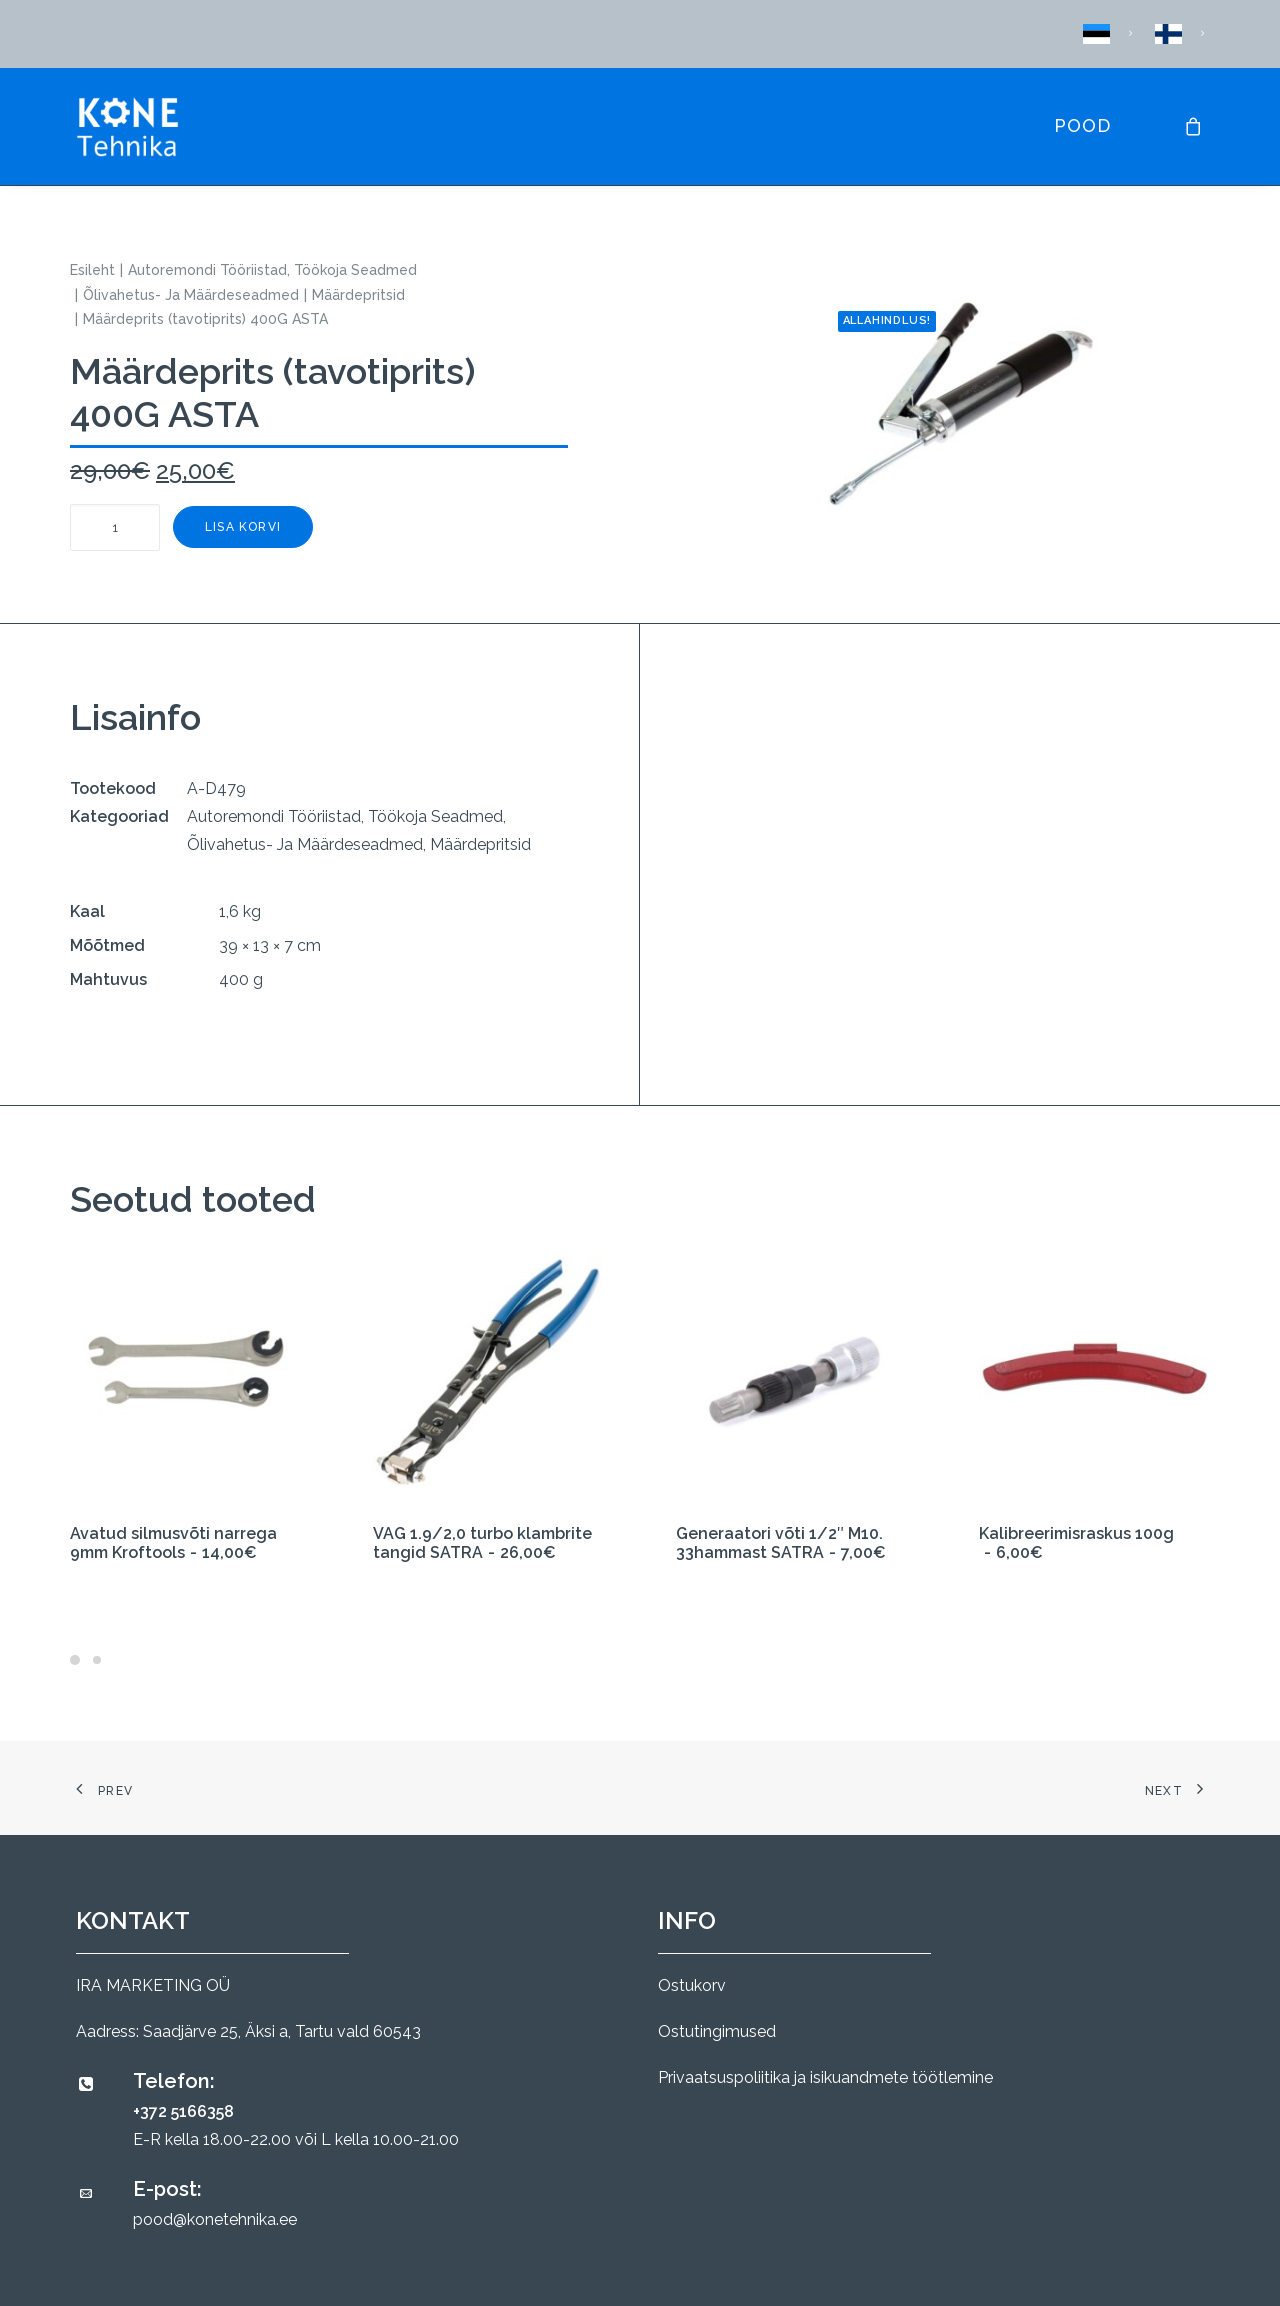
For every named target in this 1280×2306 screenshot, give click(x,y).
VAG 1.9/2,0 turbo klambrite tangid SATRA (482, 1543)
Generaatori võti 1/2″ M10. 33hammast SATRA (781, 1543)
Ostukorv (692, 1985)
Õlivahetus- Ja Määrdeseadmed (191, 295)
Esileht (92, 270)
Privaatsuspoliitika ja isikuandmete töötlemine (825, 2077)
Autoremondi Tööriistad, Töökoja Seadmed (272, 270)
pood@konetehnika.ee (215, 2219)
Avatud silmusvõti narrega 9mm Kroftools (173, 1543)
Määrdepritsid (358, 295)
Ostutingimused (717, 2031)
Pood (1082, 125)
